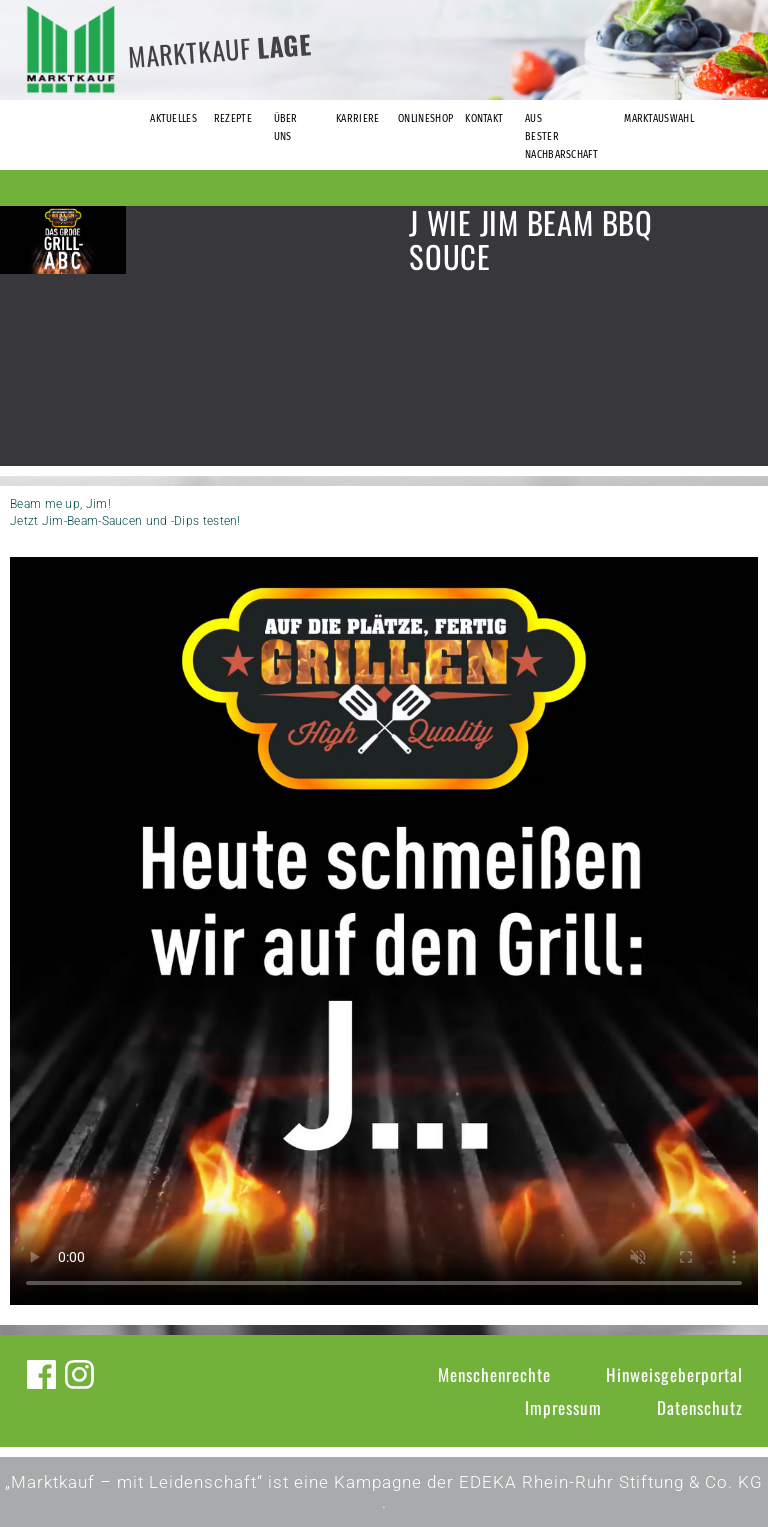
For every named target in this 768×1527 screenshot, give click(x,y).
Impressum (563, 1407)
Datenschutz (700, 1407)
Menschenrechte (494, 1374)
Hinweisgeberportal (674, 1374)
